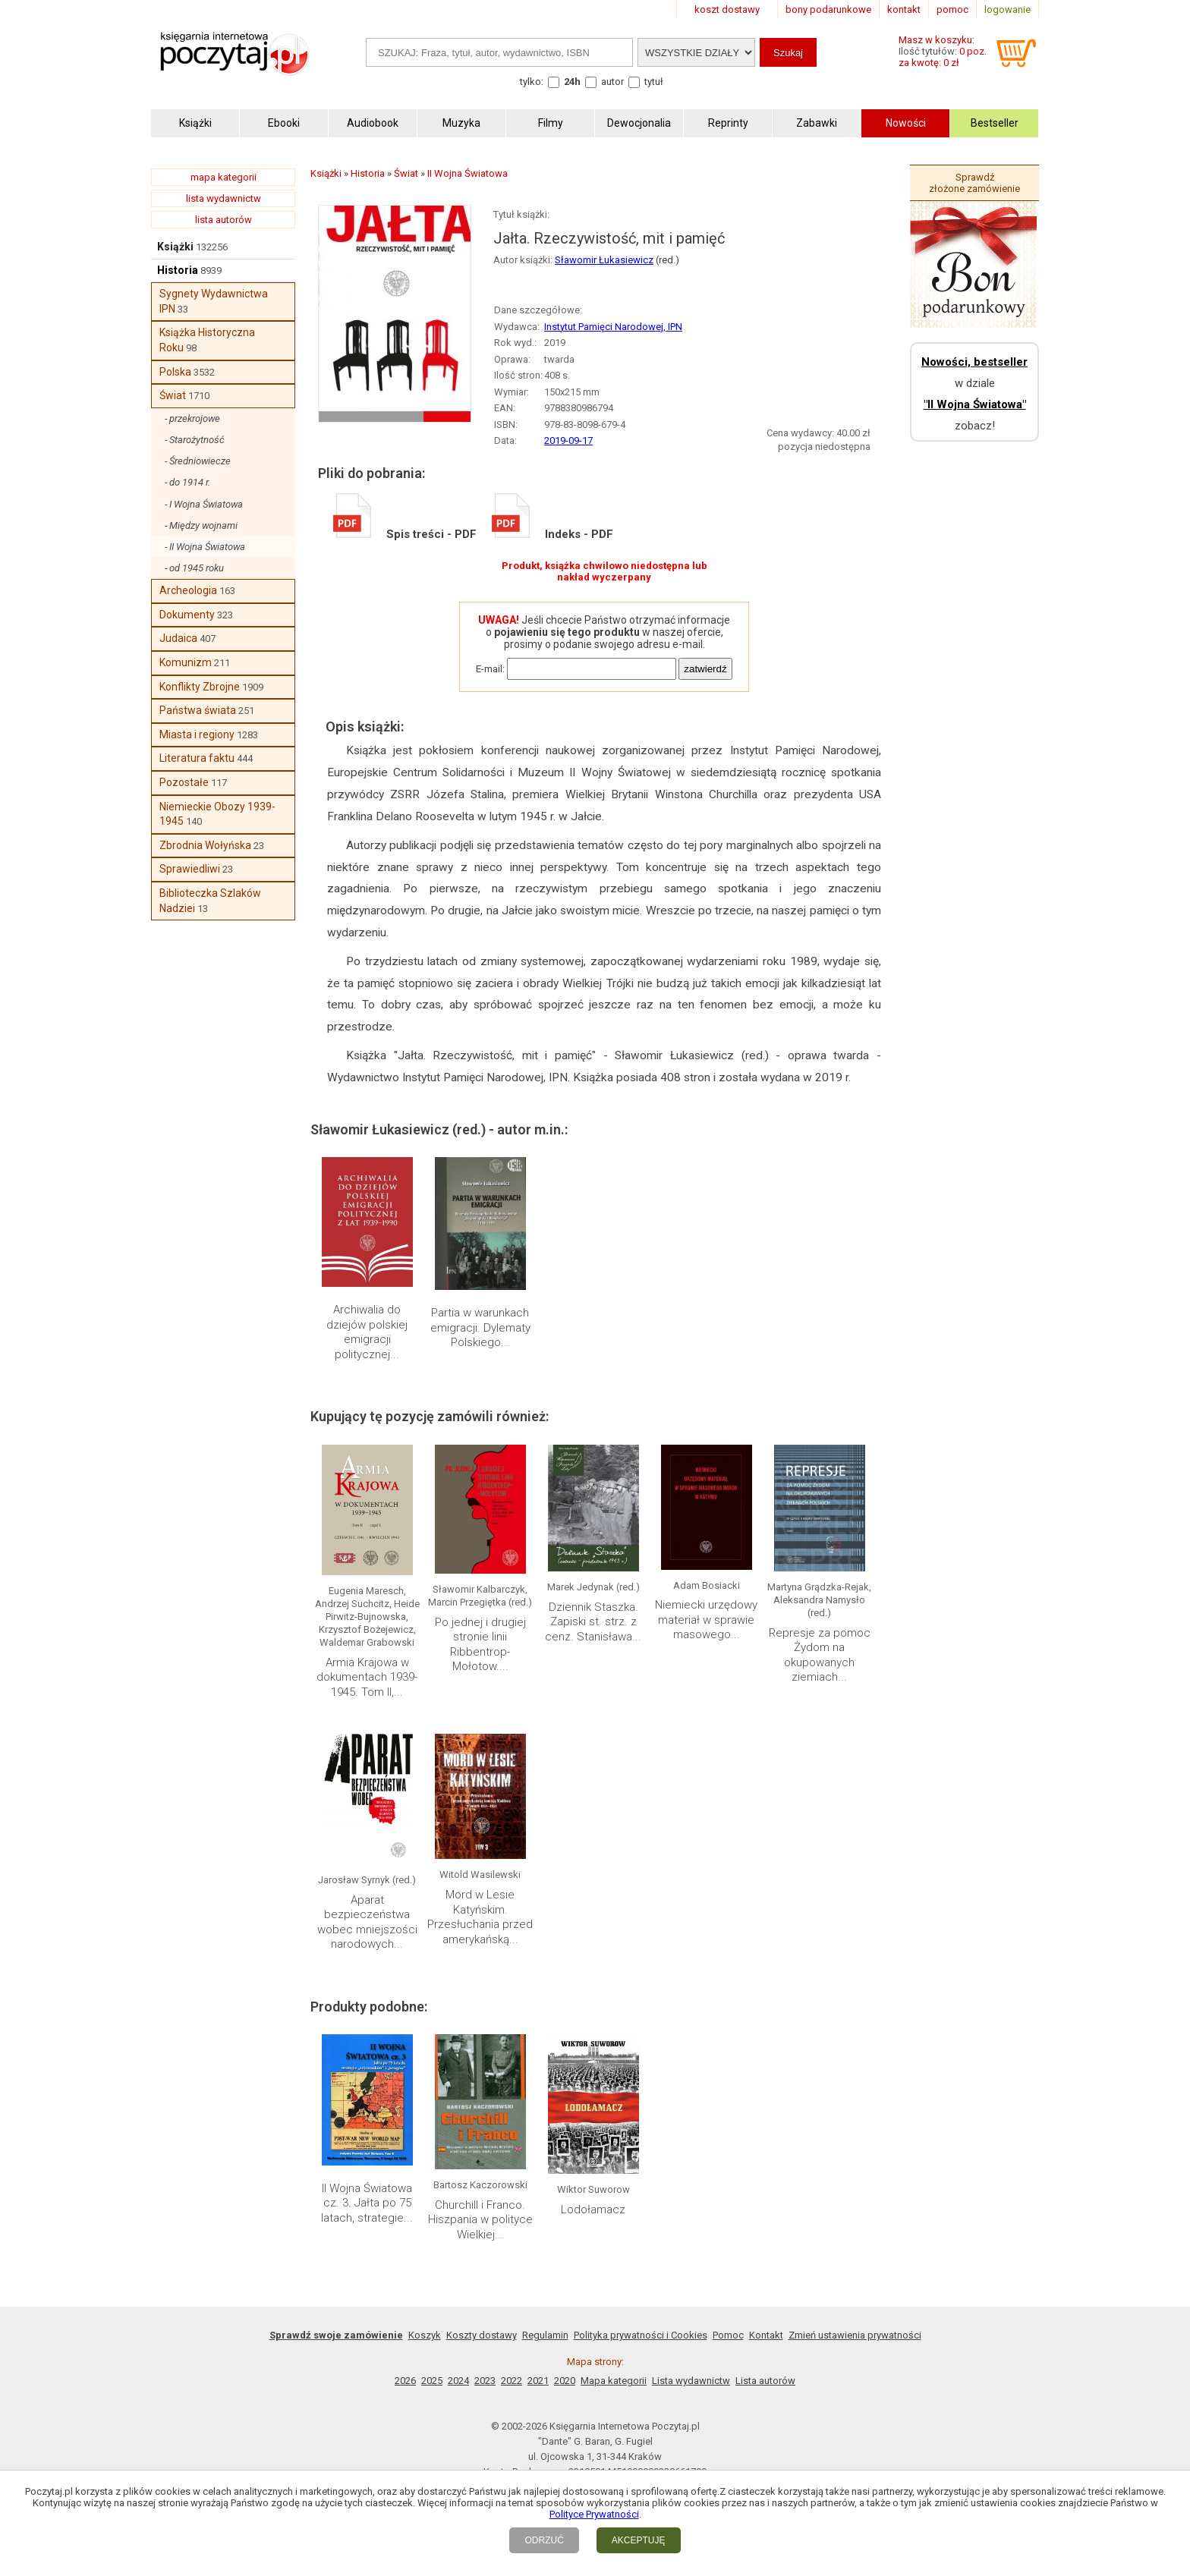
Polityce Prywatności (594, 2514)
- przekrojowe (192, 418)
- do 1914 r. (187, 482)
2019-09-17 (568, 440)
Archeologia (188, 590)
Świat (172, 395)
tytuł (653, 81)
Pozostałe (184, 782)
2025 (431, 2380)
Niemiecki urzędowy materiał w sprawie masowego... (706, 1619)
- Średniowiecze (198, 461)
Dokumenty (187, 615)
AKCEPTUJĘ (639, 2540)
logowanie (1007, 9)
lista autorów (223, 219)
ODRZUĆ (543, 2540)
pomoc (952, 9)
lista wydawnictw (223, 198)
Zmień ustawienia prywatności (855, 2335)
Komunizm (185, 662)
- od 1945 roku (194, 568)
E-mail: (490, 669)
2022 (511, 2380)
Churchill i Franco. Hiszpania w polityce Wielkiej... (480, 2219)
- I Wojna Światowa (204, 504)
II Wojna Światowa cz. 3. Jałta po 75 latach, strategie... (367, 2203)
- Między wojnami (201, 525)
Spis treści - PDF (405, 534)
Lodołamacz (593, 2209)
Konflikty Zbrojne (199, 687)
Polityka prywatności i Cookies (640, 2335)
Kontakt (766, 2335)
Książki (175, 247)
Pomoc (728, 2335)
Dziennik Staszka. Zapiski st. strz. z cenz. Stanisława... (593, 1621)
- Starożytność (195, 439)
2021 (538, 2380)
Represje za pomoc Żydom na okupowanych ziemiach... (819, 1655)
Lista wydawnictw (691, 2380)
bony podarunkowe (828, 9)
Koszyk (424, 2335)
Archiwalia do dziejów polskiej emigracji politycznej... (367, 1332)
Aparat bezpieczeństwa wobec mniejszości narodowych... (367, 1922)
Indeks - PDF (552, 534)
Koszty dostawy (481, 2335)
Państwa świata (197, 710)
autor (612, 81)
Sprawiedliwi (189, 869)
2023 (485, 2380)
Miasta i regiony (197, 734)
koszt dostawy (727, 9)
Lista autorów (765, 2380)
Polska (175, 372)
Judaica (178, 638)
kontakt (904, 9)
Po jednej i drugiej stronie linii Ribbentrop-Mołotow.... (480, 1644)
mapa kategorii (223, 177)
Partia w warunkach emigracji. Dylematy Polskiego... (480, 1327)
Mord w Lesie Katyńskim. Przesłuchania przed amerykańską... (480, 1917)
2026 (405, 2380)
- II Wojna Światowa (205, 546)
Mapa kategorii (614, 2380)
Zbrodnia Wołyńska (205, 845)
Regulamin (545, 2335)
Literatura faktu (197, 758)
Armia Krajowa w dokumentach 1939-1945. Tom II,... (366, 1677)
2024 (458, 2380)
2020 (564, 2380)
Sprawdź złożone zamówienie (974, 182)
